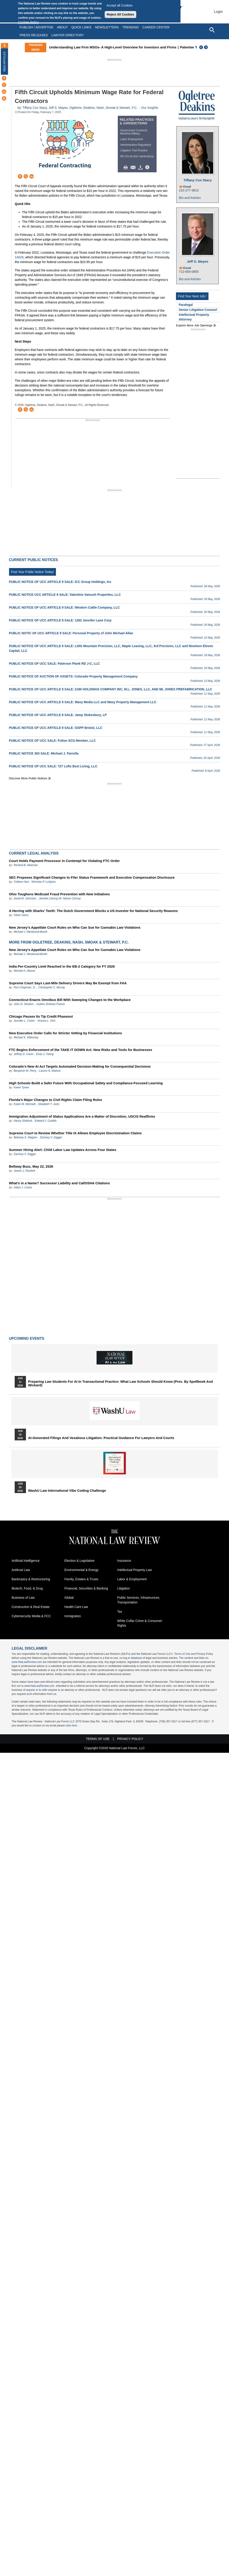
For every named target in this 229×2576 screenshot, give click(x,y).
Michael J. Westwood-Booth (30, 931)
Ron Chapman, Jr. (25, 987)
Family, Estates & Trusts (81, 1579)
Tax (119, 1611)
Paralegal (186, 305)
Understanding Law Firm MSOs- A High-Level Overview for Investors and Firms (112, 47)
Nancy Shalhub (23, 1120)
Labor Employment (131, 139)
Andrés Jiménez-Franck (50, 1004)
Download (141, 167)
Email (187, 186)
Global (69, 1597)
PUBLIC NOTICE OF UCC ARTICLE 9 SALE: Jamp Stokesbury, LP (58, 715)
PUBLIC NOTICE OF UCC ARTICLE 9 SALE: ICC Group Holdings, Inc (60, 582)
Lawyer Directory (67, 35)
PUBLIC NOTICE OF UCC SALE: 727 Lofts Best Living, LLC (53, 766)
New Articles (4, 61)
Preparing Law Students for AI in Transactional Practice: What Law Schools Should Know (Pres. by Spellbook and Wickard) (120, 1383)
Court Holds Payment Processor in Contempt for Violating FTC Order (64, 861)
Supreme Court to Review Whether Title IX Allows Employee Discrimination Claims (75, 1133)
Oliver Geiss (21, 915)
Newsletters (107, 27)
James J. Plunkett (24, 1170)
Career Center (155, 27)
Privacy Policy (204, 1653)
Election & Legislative (80, 1560)
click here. (72, 1725)
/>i (148, 167)
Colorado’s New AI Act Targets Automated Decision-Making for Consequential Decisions (80, 1066)
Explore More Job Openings (194, 325)
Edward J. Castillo (45, 1120)
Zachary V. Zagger (51, 1137)
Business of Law (23, 1597)
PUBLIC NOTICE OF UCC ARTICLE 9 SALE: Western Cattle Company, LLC (64, 607)
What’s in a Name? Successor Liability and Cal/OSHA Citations (59, 1183)
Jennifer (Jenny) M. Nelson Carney (60, 898)
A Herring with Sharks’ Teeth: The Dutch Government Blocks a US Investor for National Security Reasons (93, 911)
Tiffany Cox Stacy (35, 107)
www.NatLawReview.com (27, 1662)
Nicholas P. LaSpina (44, 881)
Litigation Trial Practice (134, 150)
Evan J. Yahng (44, 1054)
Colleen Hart (21, 881)
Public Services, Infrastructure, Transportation (138, 1600)
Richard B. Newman (26, 865)
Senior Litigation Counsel (198, 309)
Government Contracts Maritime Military (134, 132)
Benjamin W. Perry (25, 1070)
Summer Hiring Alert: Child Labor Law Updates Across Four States (62, 1150)
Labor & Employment (132, 1579)
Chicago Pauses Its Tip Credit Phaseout (41, 1016)
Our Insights (149, 107)
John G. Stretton (23, 1004)
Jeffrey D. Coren (23, 1054)
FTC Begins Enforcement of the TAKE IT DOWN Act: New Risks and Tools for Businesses (80, 1050)
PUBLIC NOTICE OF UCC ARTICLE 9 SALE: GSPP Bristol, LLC (55, 728)
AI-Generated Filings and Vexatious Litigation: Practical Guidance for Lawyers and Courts (101, 1438)
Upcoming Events (26, 1338)
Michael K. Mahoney (26, 1037)
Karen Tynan (21, 1087)
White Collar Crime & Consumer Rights (139, 1623)
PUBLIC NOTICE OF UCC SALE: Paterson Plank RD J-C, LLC (54, 663)
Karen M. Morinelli (25, 1104)
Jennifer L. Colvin (24, 1020)
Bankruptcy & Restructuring (31, 1579)
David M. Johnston (25, 898)
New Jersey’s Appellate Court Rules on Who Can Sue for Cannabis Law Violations (75, 927)
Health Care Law (76, 1607)
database (136, 1658)
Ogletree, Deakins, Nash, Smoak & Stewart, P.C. (103, 107)
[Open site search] (212, 29)
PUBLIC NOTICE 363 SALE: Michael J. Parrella (44, 753)
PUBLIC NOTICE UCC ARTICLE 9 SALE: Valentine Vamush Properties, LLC (65, 594)
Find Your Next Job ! (192, 296)
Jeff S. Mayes (58, 107)
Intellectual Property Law (134, 1570)
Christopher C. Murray (51, 987)
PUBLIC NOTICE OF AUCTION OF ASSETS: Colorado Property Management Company (73, 676)
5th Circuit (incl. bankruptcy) (137, 156)
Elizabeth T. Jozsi (48, 1104)
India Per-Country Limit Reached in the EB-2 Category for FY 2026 (62, 966)
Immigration (73, 1616)
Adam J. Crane (23, 1187)
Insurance (124, 1560)
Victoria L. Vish (46, 1020)
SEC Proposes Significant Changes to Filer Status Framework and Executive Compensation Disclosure (92, 877)
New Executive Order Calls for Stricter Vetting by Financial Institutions (65, 1033)
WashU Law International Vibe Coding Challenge (67, 1490)
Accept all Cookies (119, 5)
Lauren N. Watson (50, 1070)
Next (206, 47)
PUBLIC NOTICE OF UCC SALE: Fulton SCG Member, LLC (52, 740)
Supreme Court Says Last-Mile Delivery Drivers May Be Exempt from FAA (68, 983)
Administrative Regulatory (135, 144)
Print (126, 167)
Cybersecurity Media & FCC (31, 1616)
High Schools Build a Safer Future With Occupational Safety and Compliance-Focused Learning (86, 1083)
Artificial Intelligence (26, 1560)
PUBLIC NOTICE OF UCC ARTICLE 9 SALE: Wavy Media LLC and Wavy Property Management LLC (82, 702)
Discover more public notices (28, 778)
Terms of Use (182, 1653)
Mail (134, 167)
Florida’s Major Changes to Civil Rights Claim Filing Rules (55, 1100)
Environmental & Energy (82, 1570)
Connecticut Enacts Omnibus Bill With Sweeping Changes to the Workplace (70, 1000)
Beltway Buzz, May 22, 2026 (31, 1166)
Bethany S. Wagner (25, 1137)
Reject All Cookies (120, 14)
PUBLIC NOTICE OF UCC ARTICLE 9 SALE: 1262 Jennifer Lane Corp (60, 620)
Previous (201, 47)
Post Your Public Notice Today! (32, 572)
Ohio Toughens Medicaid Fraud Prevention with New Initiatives (59, 894)
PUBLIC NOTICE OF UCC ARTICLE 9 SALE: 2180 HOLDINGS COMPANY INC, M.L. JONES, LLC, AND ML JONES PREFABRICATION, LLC (110, 689)
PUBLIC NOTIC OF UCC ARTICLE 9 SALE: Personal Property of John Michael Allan (71, 633)
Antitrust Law (21, 1570)
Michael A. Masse (24, 970)
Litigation (123, 1588)
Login (218, 12)
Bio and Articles (190, 198)
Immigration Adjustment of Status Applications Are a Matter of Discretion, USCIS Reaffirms (82, 1116)
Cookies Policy (28, 22)
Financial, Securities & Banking (86, 1588)
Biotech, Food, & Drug (27, 1588)
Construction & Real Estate (31, 1607)
